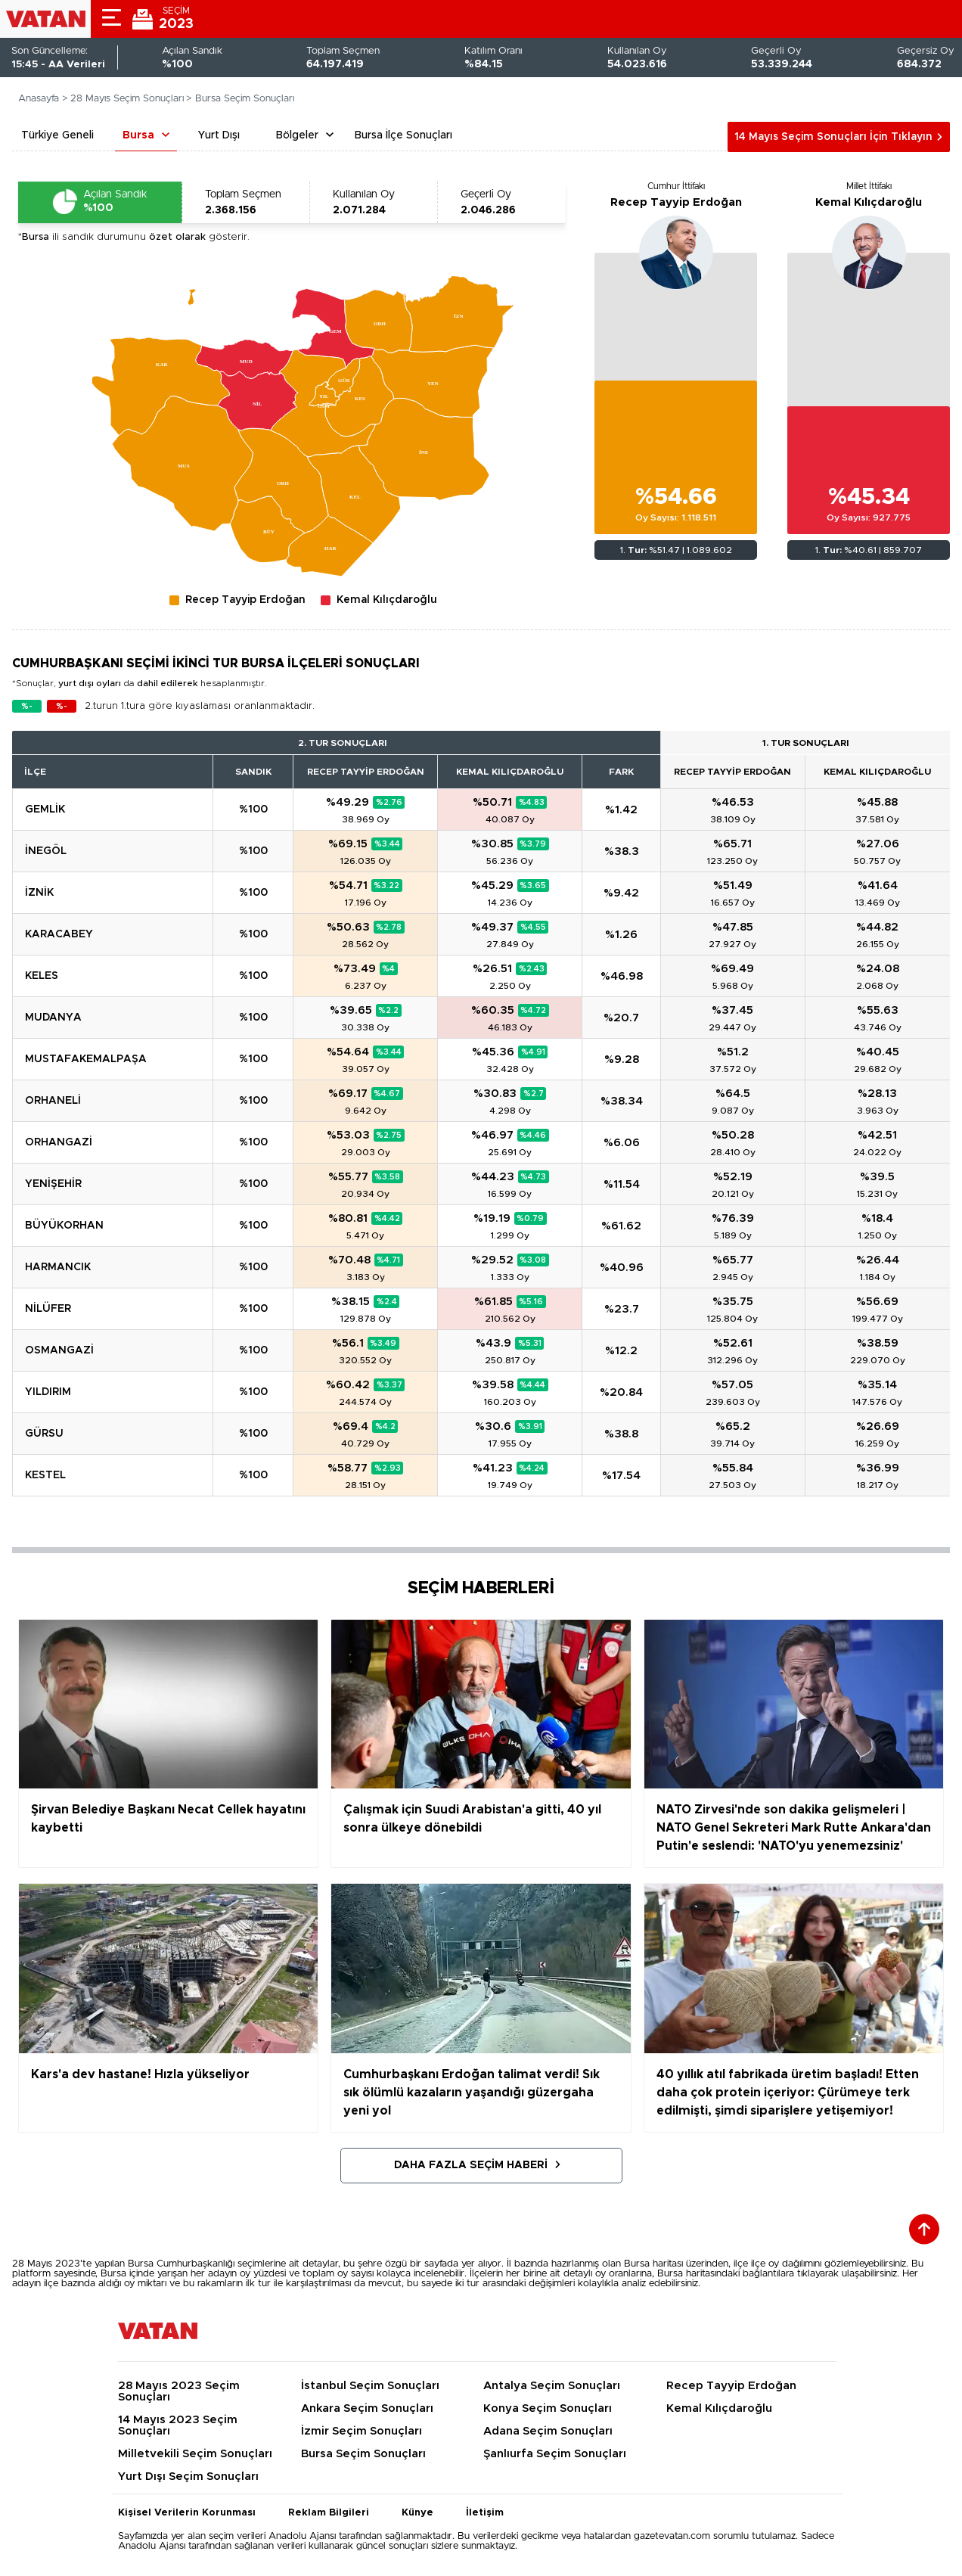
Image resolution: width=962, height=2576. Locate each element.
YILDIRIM (48, 1392)
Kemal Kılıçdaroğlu (868, 202)
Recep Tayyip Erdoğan (676, 202)
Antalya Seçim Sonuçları (551, 2385)
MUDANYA (53, 1017)
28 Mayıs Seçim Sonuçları (127, 99)
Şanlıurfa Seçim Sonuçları (554, 2453)
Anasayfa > (43, 99)
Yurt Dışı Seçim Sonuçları (188, 2476)
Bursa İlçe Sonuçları (403, 135)
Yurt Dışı (219, 135)
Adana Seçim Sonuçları (548, 2431)
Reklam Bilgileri (328, 2513)
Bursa (138, 135)
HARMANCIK (58, 1267)
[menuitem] (267, 529)
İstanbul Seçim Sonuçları (370, 2385)
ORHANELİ (53, 1100)
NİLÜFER (48, 1309)
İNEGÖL (46, 851)
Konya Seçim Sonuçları (547, 2408)
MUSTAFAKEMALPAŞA (86, 1059)
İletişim (485, 2513)
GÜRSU (44, 1433)
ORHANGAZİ (58, 1142)
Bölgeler (297, 135)
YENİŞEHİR (53, 1184)
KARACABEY (59, 934)
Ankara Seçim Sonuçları (367, 2408)
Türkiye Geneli (57, 135)
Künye (417, 2513)
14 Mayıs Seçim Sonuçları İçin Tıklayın (833, 137)
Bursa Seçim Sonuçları (363, 2453)
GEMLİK (45, 809)
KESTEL (45, 1475)
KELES (41, 976)
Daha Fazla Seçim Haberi (471, 2165)
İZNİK (39, 892)
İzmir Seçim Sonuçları (361, 2431)
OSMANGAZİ (59, 1350)
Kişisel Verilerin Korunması (187, 2513)
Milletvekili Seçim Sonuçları (195, 2453)
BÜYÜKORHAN (64, 1225)
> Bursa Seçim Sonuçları (240, 99)
